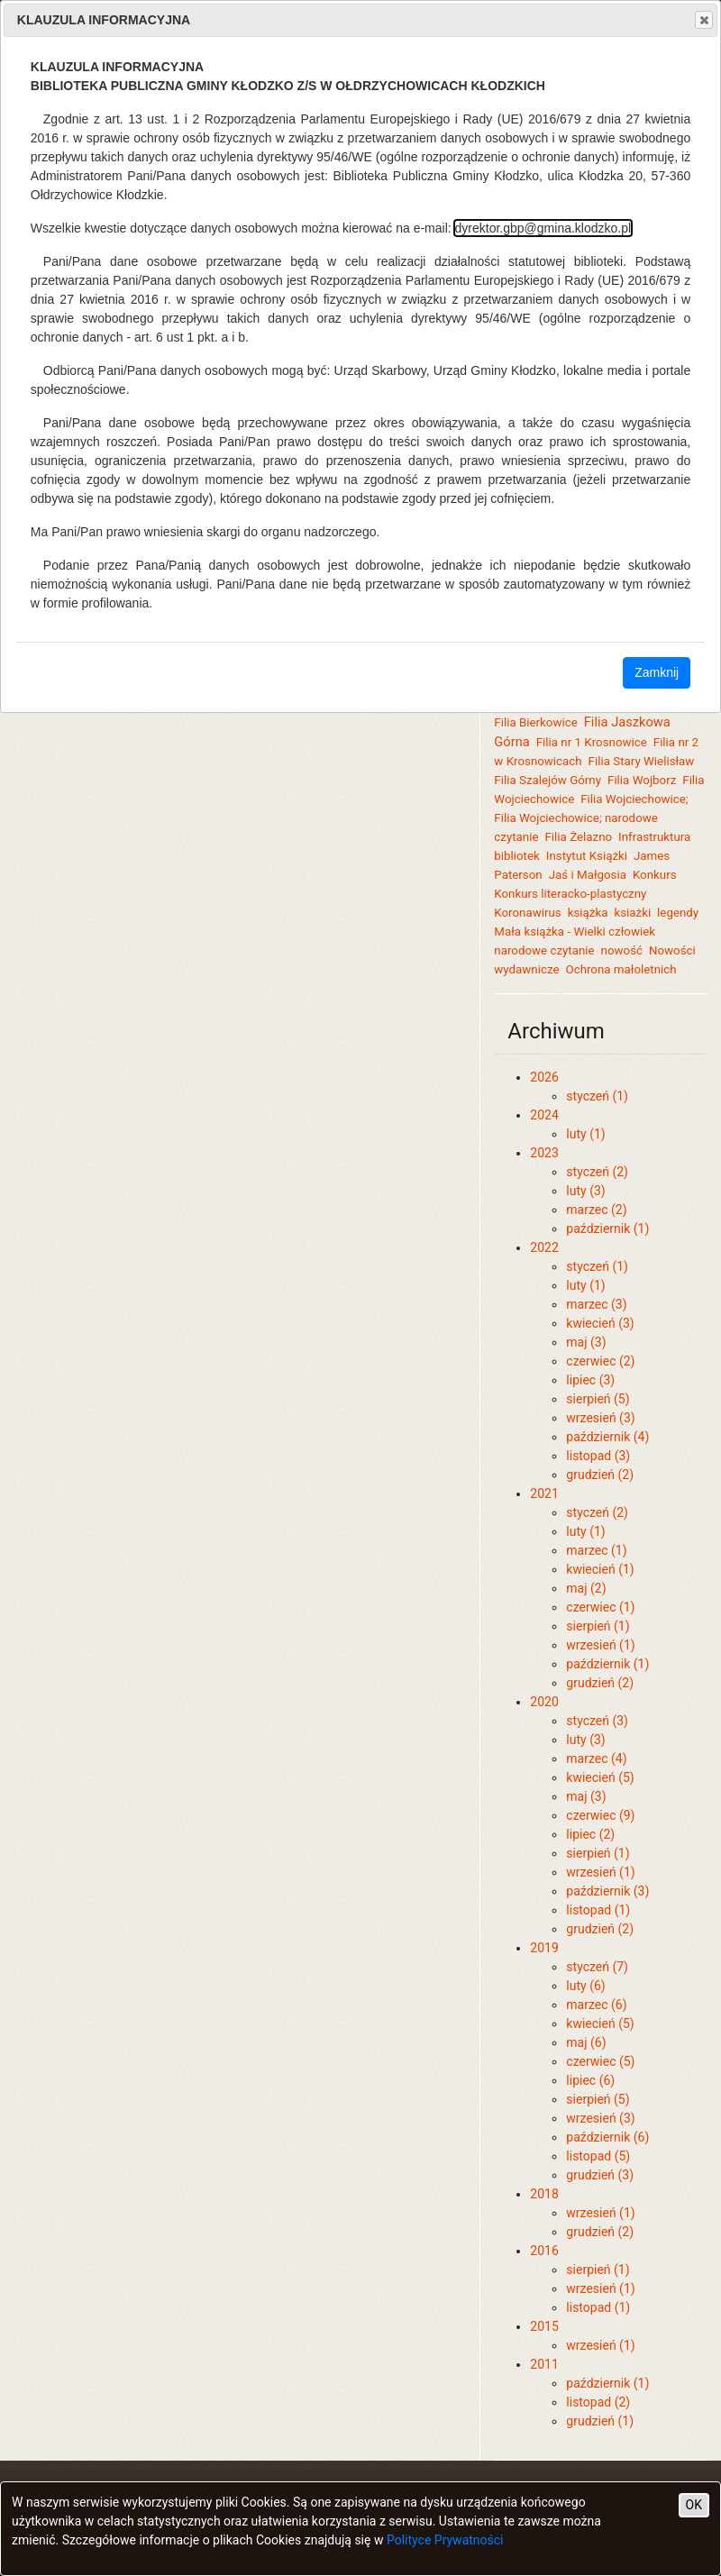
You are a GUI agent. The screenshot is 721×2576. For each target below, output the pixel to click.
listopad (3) (598, 1455)
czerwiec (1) (600, 1607)
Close (703, 20)
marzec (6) (596, 2004)
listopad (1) (598, 1910)
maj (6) (586, 2042)
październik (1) (607, 1228)
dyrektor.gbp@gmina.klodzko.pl (543, 228)
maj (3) (586, 1342)
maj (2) (586, 1588)
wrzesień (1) (600, 1645)
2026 (544, 1077)
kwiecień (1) (600, 1569)
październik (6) (607, 2137)
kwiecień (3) (600, 1323)
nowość (622, 950)
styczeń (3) (597, 1720)
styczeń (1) (597, 1096)
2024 (544, 1115)
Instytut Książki (586, 856)
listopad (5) (598, 2156)
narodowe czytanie (544, 950)
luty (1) (585, 1134)
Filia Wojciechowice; (634, 799)
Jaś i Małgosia (587, 875)
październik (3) (607, 1891)
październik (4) (607, 1437)
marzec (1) (596, 1550)
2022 (544, 1247)
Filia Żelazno (578, 837)
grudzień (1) (600, 2421)
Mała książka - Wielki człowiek (574, 931)
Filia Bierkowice (535, 722)
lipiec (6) (590, 2080)
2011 (544, 2364)
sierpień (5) (597, 1399)
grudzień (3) (600, 2175)
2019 (544, 1948)
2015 (544, 2326)
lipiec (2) (590, 1834)
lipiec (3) (590, 1380)
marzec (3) (596, 1304)
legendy (677, 912)
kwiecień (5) (600, 1777)
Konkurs (655, 875)
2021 (544, 1493)
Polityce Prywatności (445, 2540)
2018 (544, 2194)
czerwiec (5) (600, 2061)
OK (694, 2505)
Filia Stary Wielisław (642, 761)
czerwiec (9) (600, 1815)
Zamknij (656, 672)
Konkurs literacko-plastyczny (570, 893)
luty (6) (585, 1985)
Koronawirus (527, 912)
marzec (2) (596, 1209)
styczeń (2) (597, 1172)
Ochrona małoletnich (620, 969)
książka (588, 912)
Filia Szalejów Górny (547, 780)
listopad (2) (598, 2402)
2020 (544, 1701)
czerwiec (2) (600, 1361)
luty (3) (585, 1190)
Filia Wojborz (641, 780)
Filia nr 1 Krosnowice (591, 742)
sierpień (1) (597, 1626)
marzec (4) (596, 1758)
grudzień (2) (600, 1474)
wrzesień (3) (600, 1418)
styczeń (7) (597, 1966)
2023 (544, 1153)
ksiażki (632, 912)
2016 (544, 2250)
